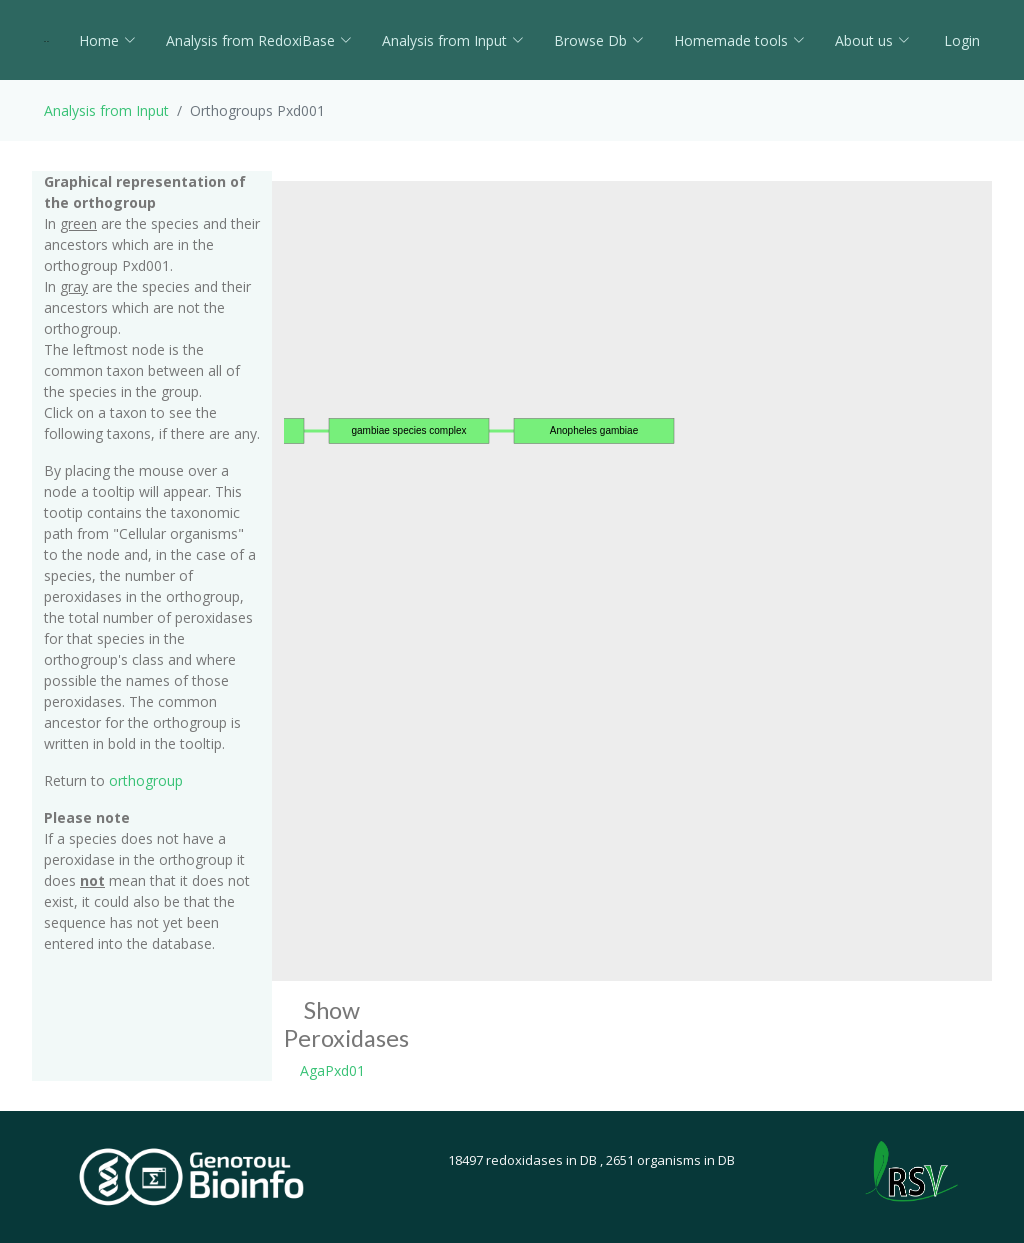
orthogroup (146, 780)
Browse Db (599, 40)
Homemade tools (739, 40)
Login (960, 40)
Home (107, 40)
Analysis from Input (453, 40)
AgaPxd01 (332, 1070)
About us (872, 40)
